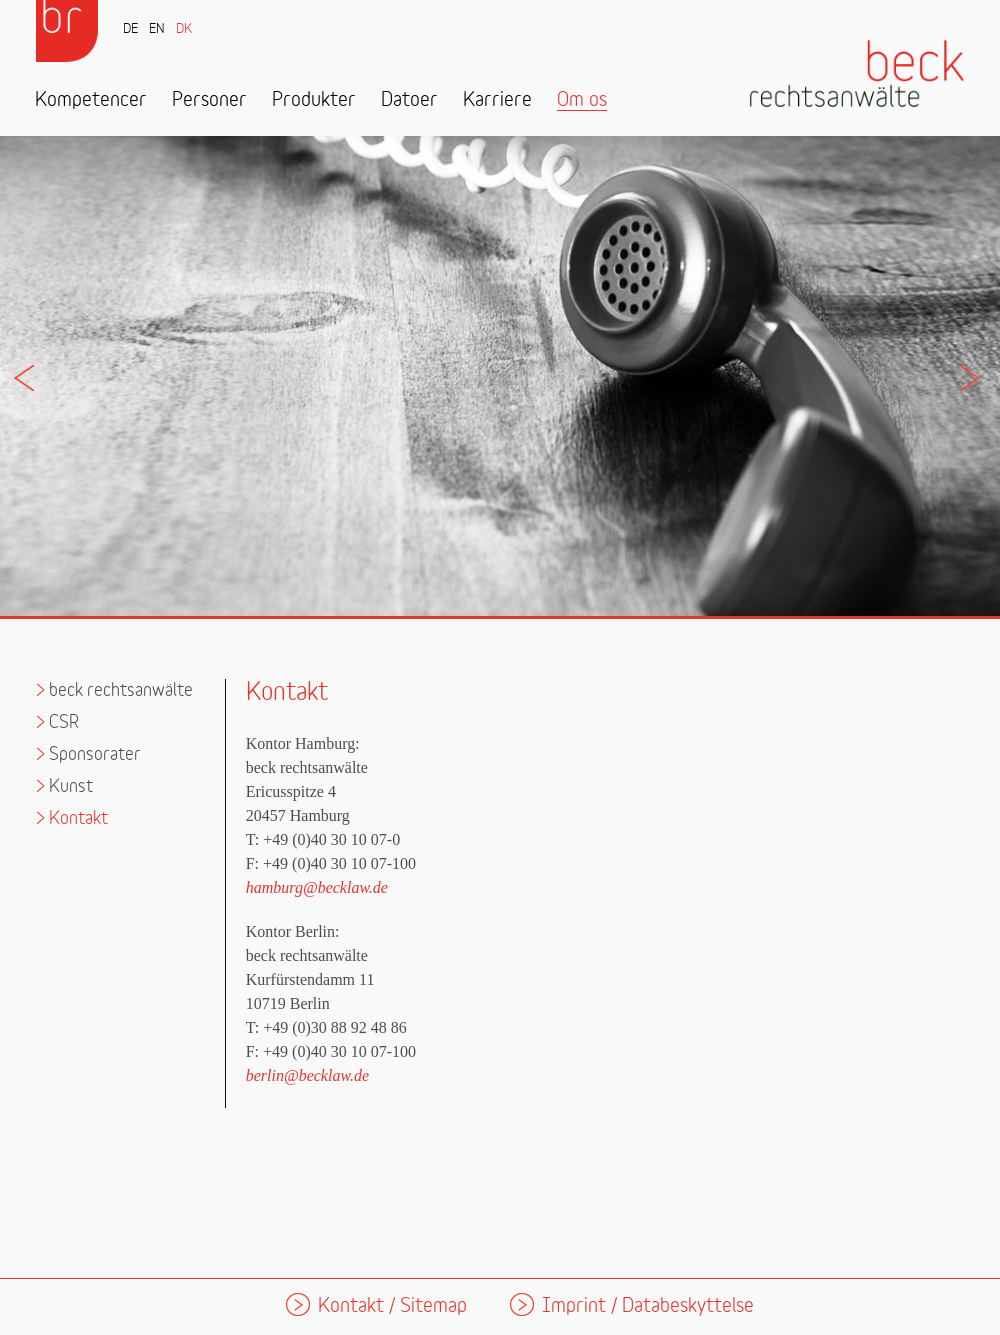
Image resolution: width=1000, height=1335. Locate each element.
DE (130, 29)
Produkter (314, 100)
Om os (582, 100)
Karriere (497, 100)
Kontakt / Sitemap (392, 1306)
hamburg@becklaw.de (317, 887)
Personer (209, 100)
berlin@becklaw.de (307, 1075)
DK (184, 29)
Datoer (409, 100)
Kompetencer (91, 100)
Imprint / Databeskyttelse (648, 1306)
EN (157, 29)
